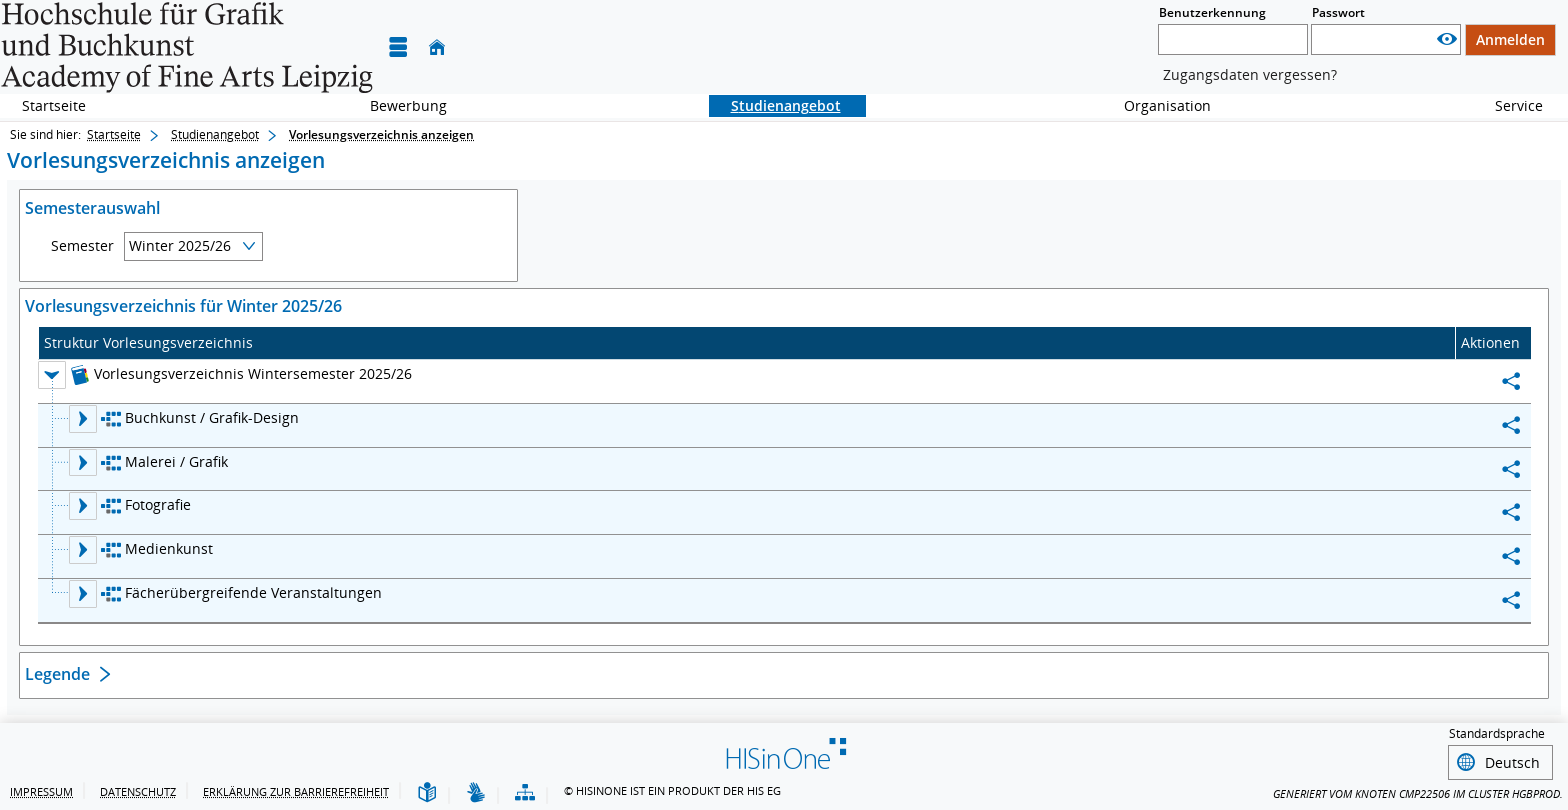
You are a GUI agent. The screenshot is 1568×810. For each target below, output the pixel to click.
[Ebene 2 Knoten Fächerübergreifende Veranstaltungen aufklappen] (83, 594)
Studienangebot (775, 105)
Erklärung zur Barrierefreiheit (296, 791)
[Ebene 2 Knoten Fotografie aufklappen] (83, 506)
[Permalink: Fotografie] (1511, 512)
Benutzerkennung (1212, 12)
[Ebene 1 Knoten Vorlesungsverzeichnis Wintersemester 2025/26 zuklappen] (52, 375)
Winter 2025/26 (180, 245)
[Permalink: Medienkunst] (1511, 556)
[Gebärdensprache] (476, 793)
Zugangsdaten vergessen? (1250, 74)
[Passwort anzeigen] (1447, 39)
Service (1508, 105)
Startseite (54, 105)
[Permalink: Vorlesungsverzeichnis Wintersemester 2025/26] (1511, 381)
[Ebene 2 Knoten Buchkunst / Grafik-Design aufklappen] (83, 419)
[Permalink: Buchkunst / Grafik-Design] (1511, 425)
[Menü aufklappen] (398, 47)
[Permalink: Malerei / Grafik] (1511, 469)
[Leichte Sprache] (427, 793)
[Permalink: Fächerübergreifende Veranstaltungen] (1511, 600)
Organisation (1156, 105)
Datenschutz (138, 791)
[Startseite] (437, 47)
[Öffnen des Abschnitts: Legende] (784, 676)
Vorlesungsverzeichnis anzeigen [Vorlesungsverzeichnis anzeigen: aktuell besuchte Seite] (381, 134)
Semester (82, 246)
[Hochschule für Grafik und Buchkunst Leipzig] (187, 47)
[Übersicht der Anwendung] (525, 793)
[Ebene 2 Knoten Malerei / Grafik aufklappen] (83, 463)
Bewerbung (397, 105)
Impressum (41, 791)
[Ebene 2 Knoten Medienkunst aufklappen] (83, 550)
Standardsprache (1497, 733)
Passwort (1338, 12)
